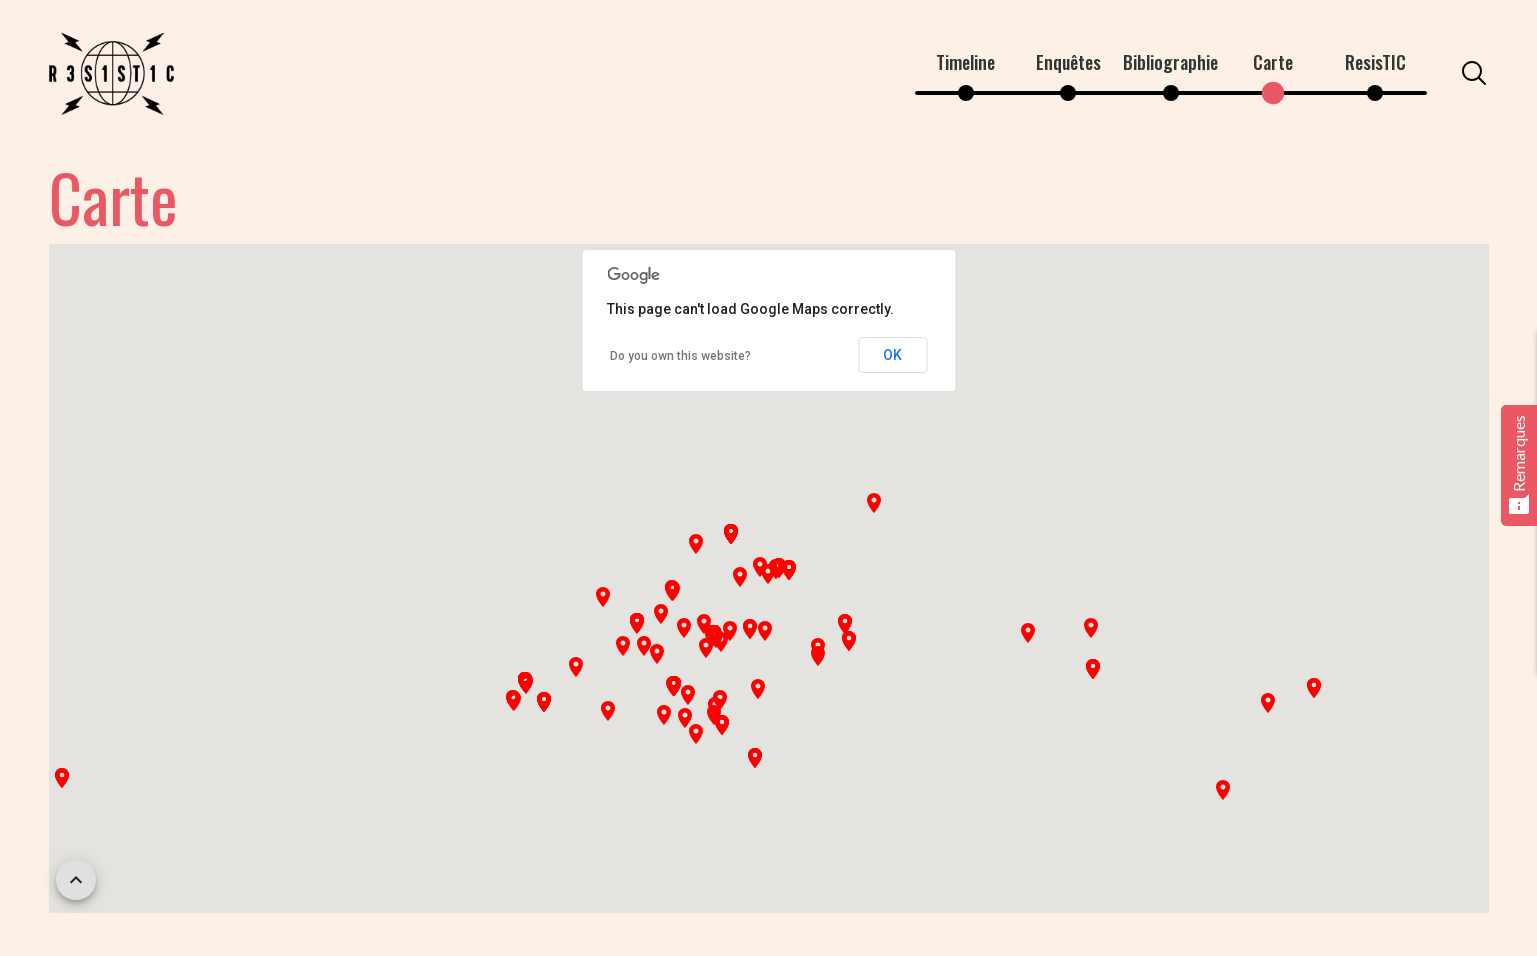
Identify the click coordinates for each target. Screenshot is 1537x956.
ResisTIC (1375, 62)
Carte (1273, 62)
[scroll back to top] (76, 880)
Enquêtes (1068, 62)
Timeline (965, 62)
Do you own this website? (680, 356)
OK (892, 355)
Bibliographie (1170, 62)
